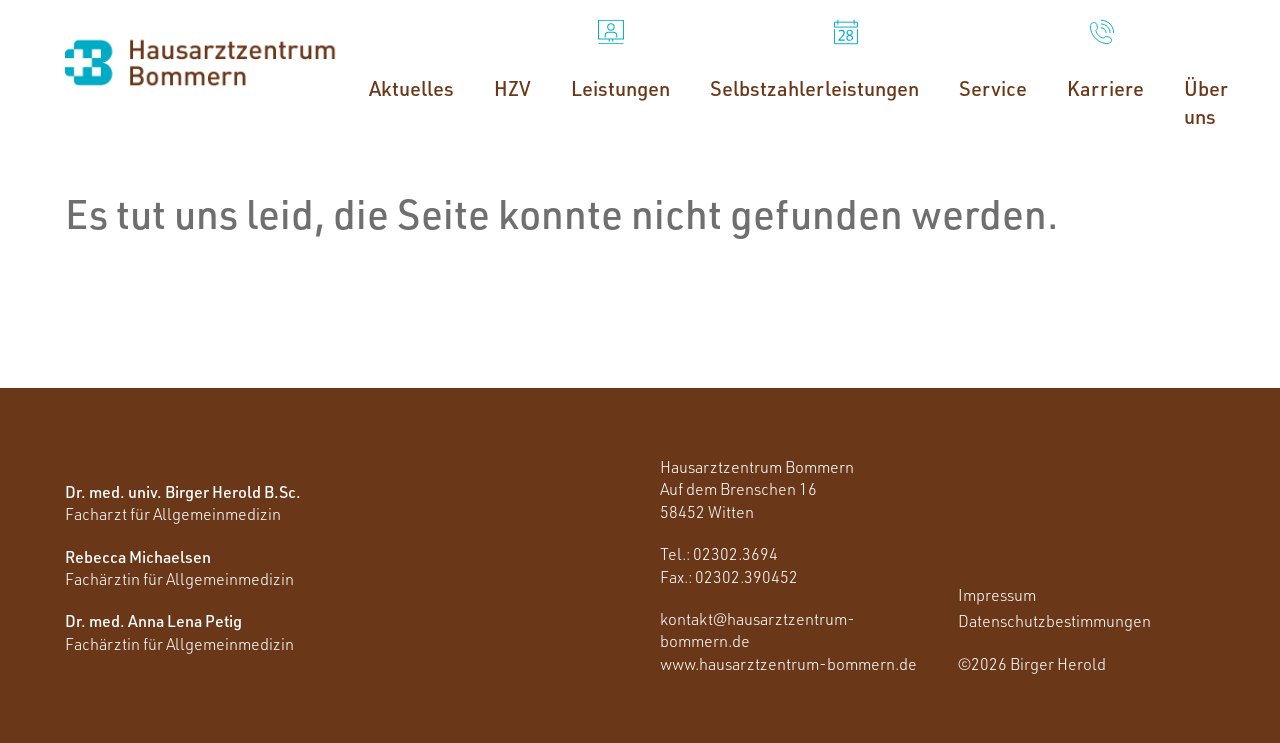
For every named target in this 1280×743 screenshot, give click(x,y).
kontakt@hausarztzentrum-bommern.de (757, 630)
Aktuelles (411, 88)
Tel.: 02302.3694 (719, 554)
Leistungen (620, 88)
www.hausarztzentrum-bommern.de (788, 664)
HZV (512, 88)
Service (993, 88)
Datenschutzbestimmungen (1054, 621)
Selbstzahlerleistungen (814, 88)
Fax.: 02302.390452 (729, 577)
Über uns (1206, 102)
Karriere (1105, 88)
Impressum (997, 595)
